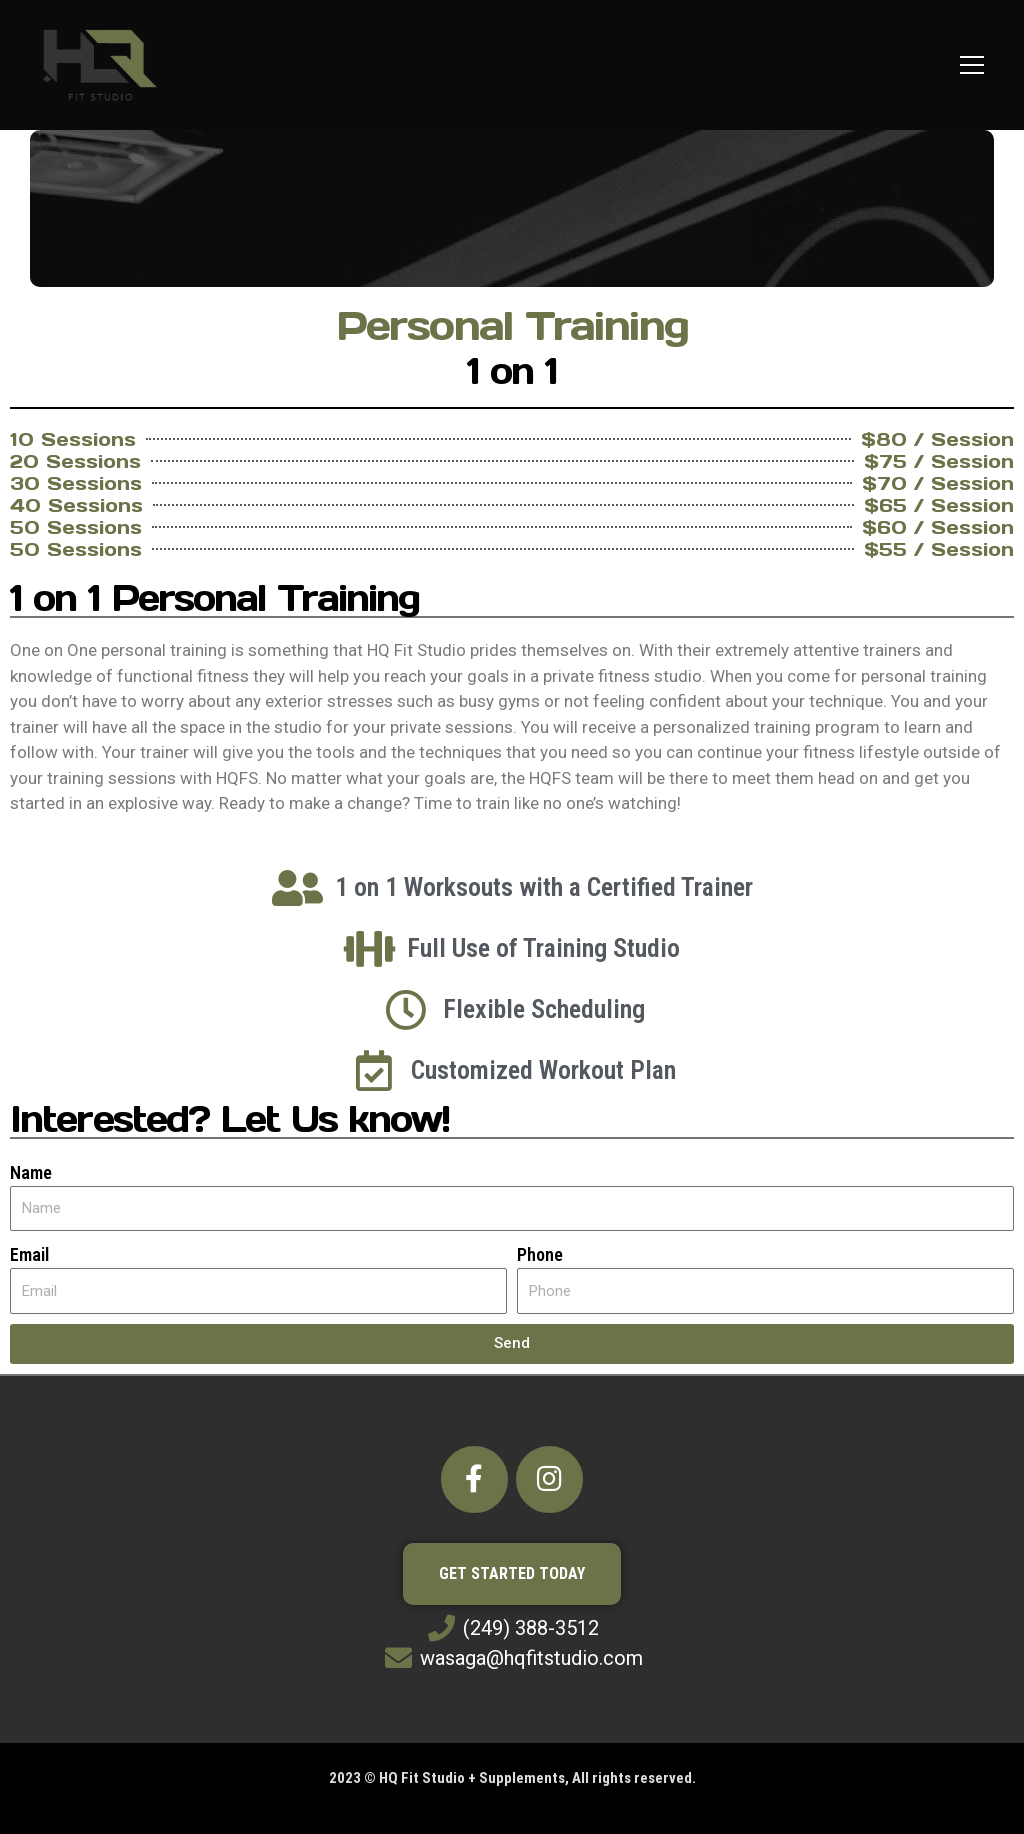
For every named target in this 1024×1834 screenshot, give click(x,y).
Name (31, 1172)
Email (29, 1254)
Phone (540, 1254)
